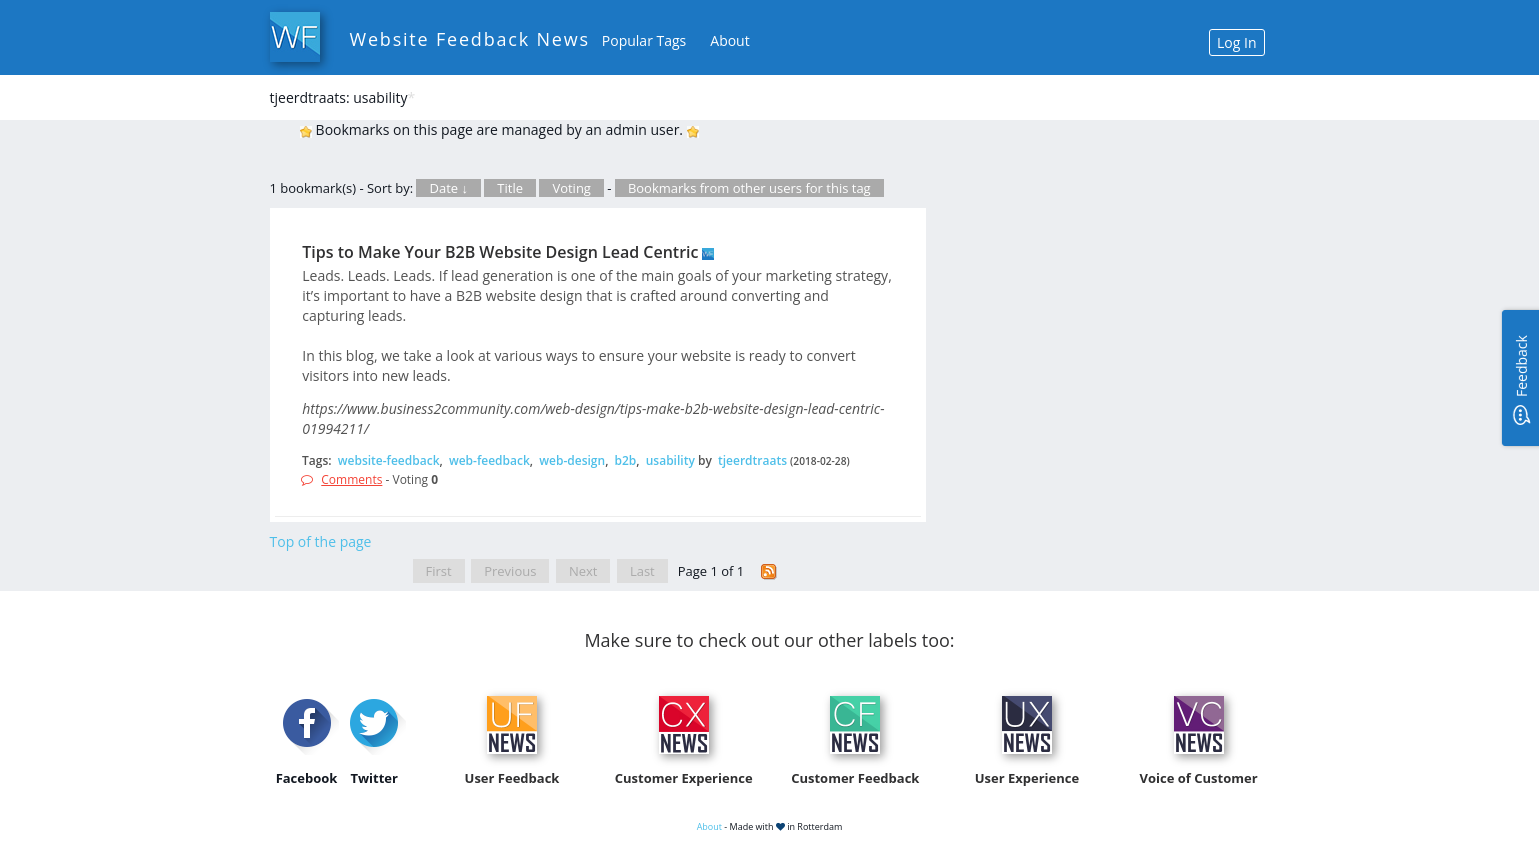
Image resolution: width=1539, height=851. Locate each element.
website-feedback (389, 460)
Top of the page (321, 541)
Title (510, 188)
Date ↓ (448, 188)
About (729, 40)
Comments (351, 479)
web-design (572, 460)
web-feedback (489, 460)
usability (670, 460)
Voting (571, 188)
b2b (626, 460)
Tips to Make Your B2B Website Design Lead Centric (500, 252)
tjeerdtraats (752, 460)
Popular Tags (644, 40)
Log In (1236, 42)
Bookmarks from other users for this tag (749, 188)
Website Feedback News (470, 39)
